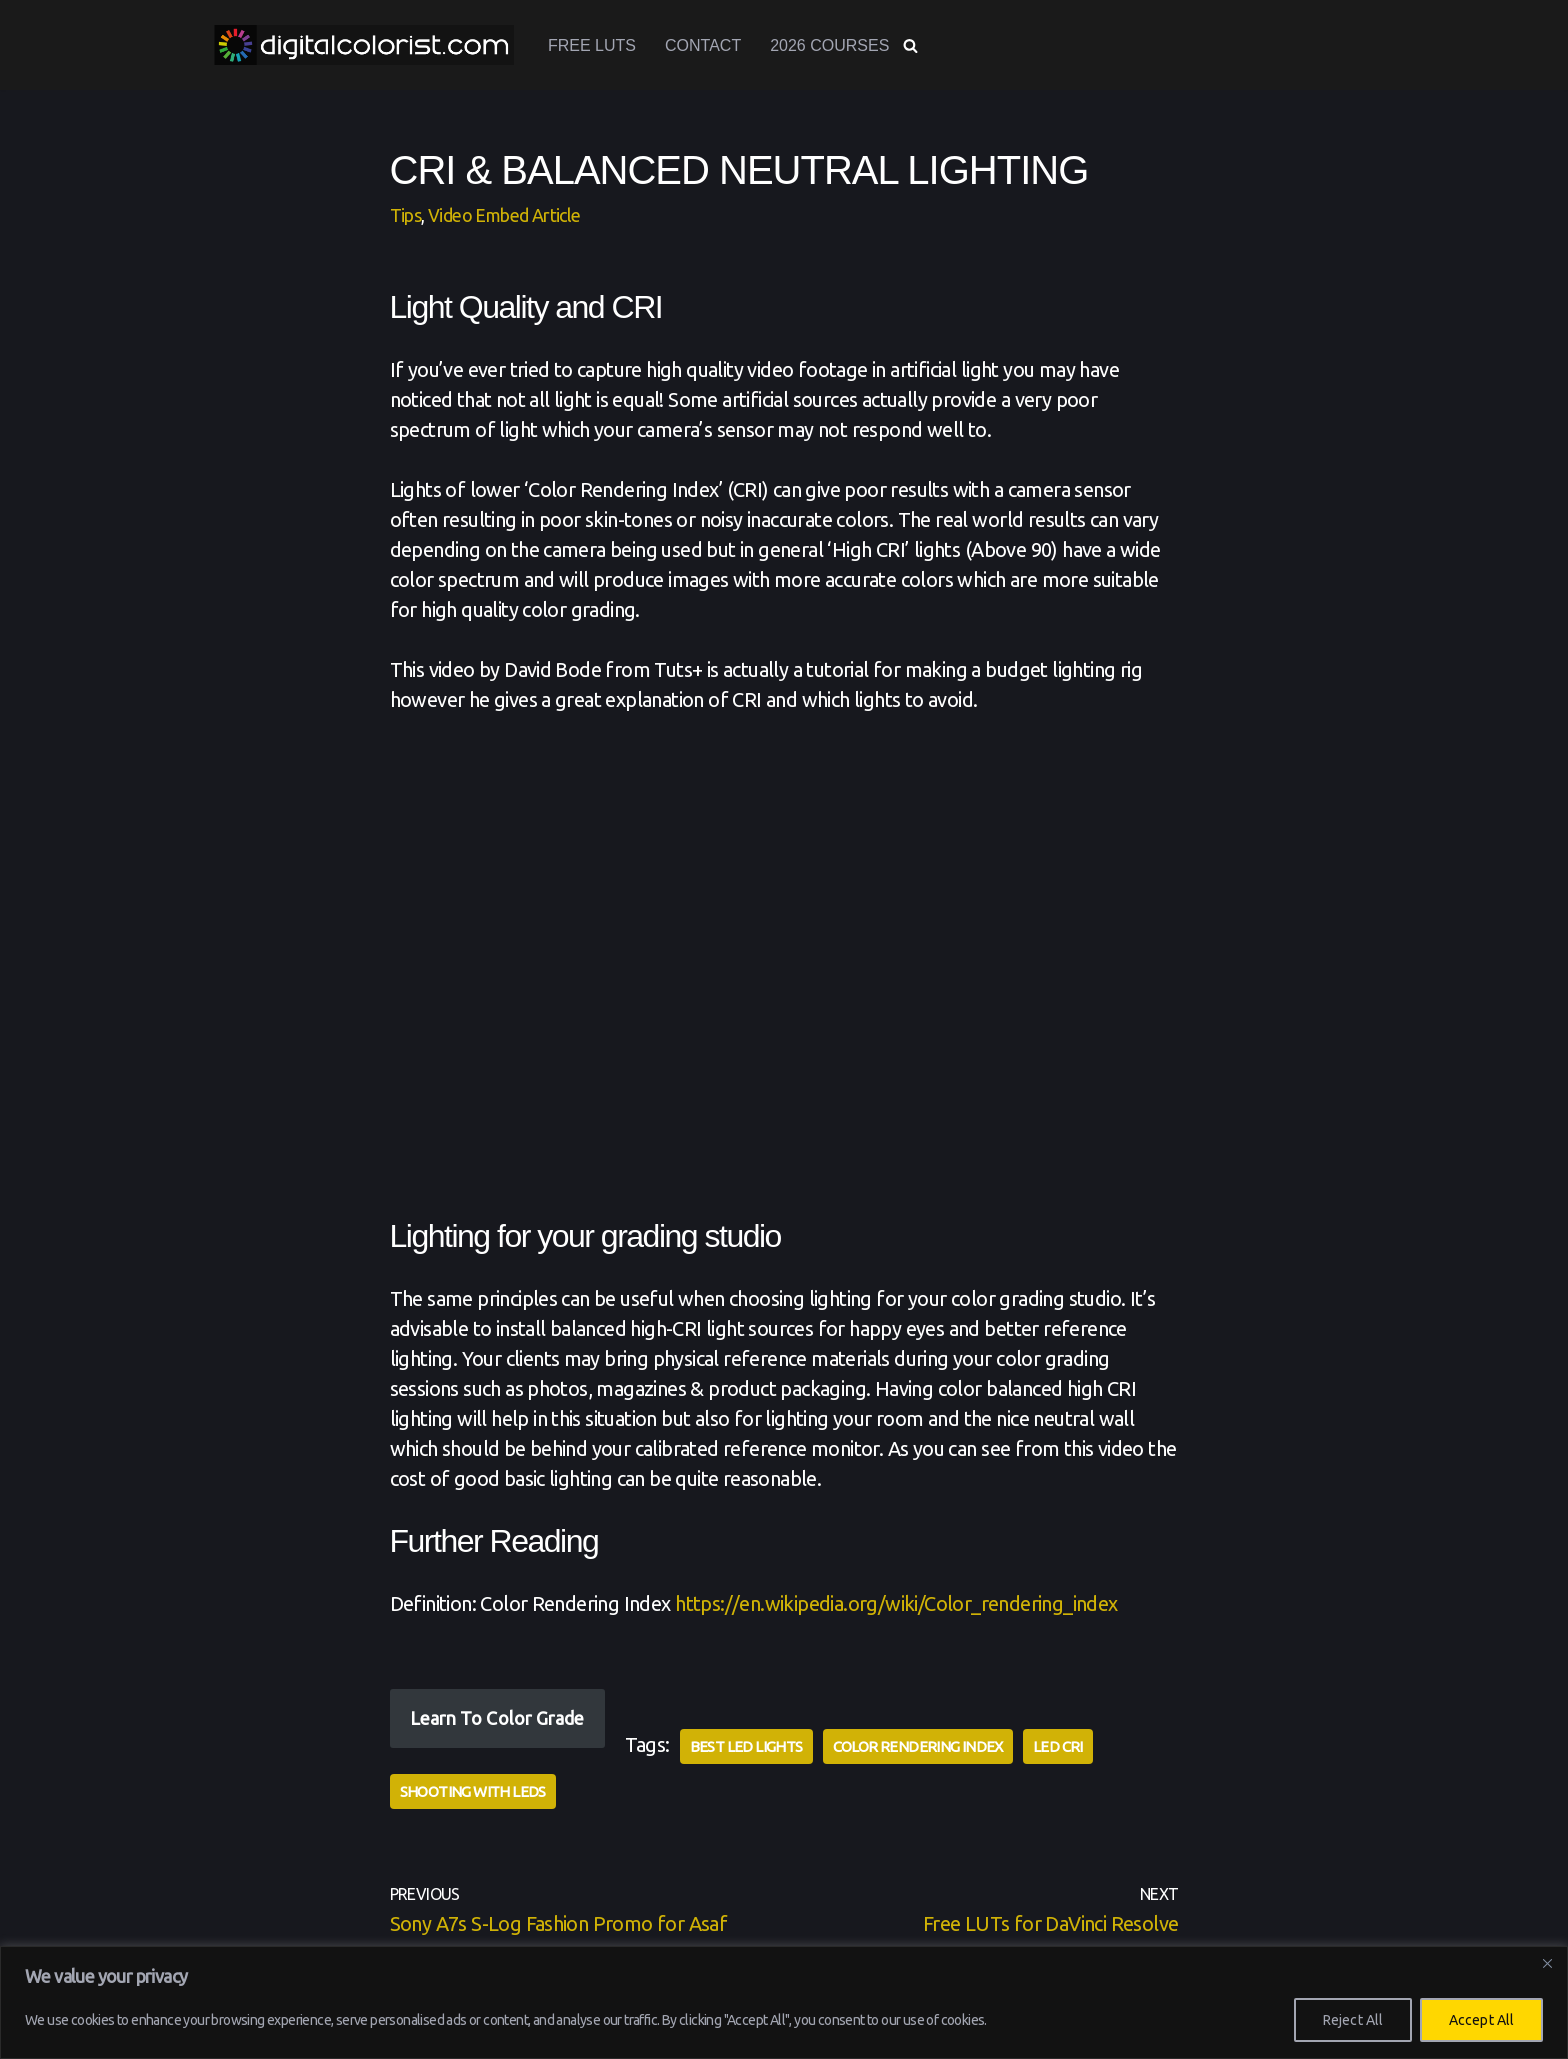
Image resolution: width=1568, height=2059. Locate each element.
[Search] (910, 45)
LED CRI (1058, 1746)
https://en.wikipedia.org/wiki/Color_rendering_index (896, 1603)
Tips (406, 215)
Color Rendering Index (918, 1746)
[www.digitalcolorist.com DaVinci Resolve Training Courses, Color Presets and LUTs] (364, 45)
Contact (703, 45)
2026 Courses (829, 45)
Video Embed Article (504, 215)
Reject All (1353, 2020)
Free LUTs (592, 45)
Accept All (1481, 2020)
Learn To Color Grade (497, 1718)
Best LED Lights (746, 1746)
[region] (784, 2002)
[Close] (1547, 1963)
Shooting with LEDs (473, 1791)
